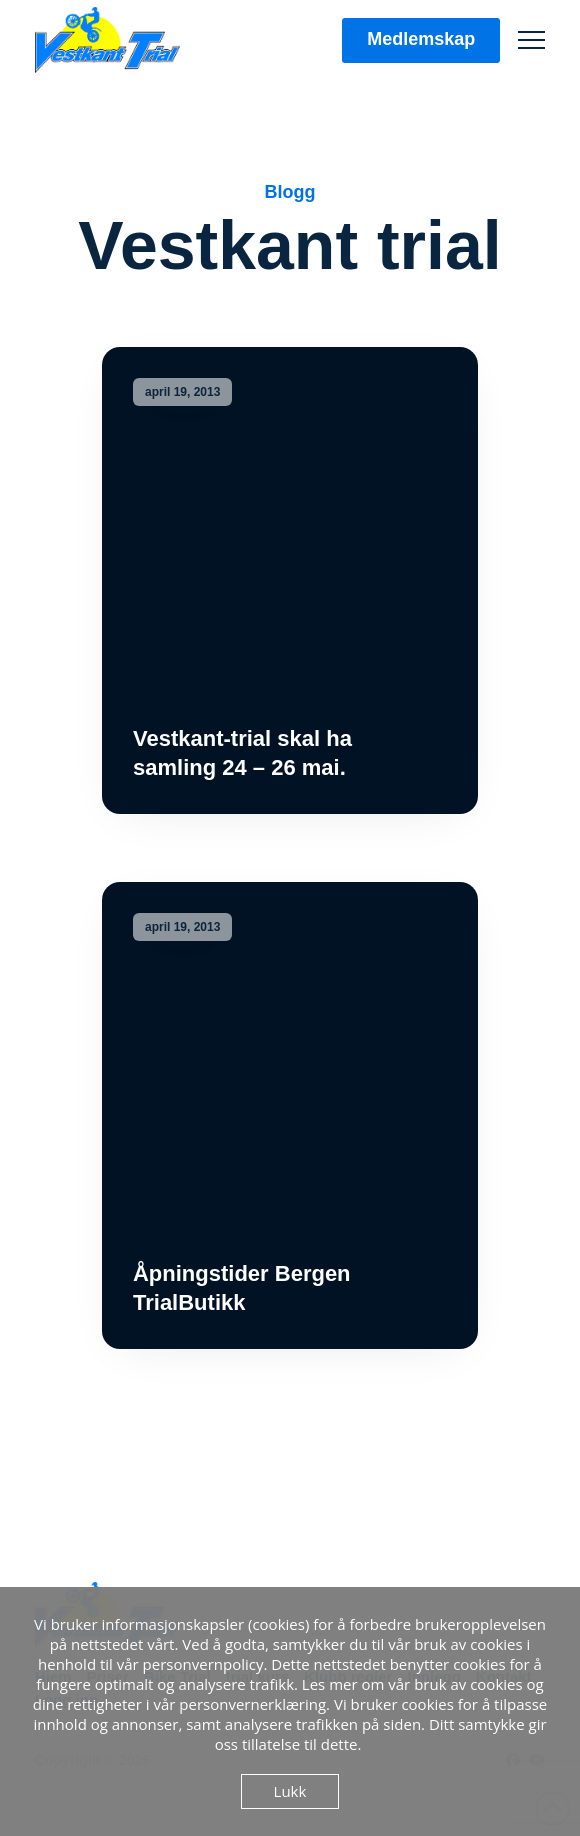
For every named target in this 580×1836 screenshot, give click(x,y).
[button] (531, 40)
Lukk (290, 1791)
